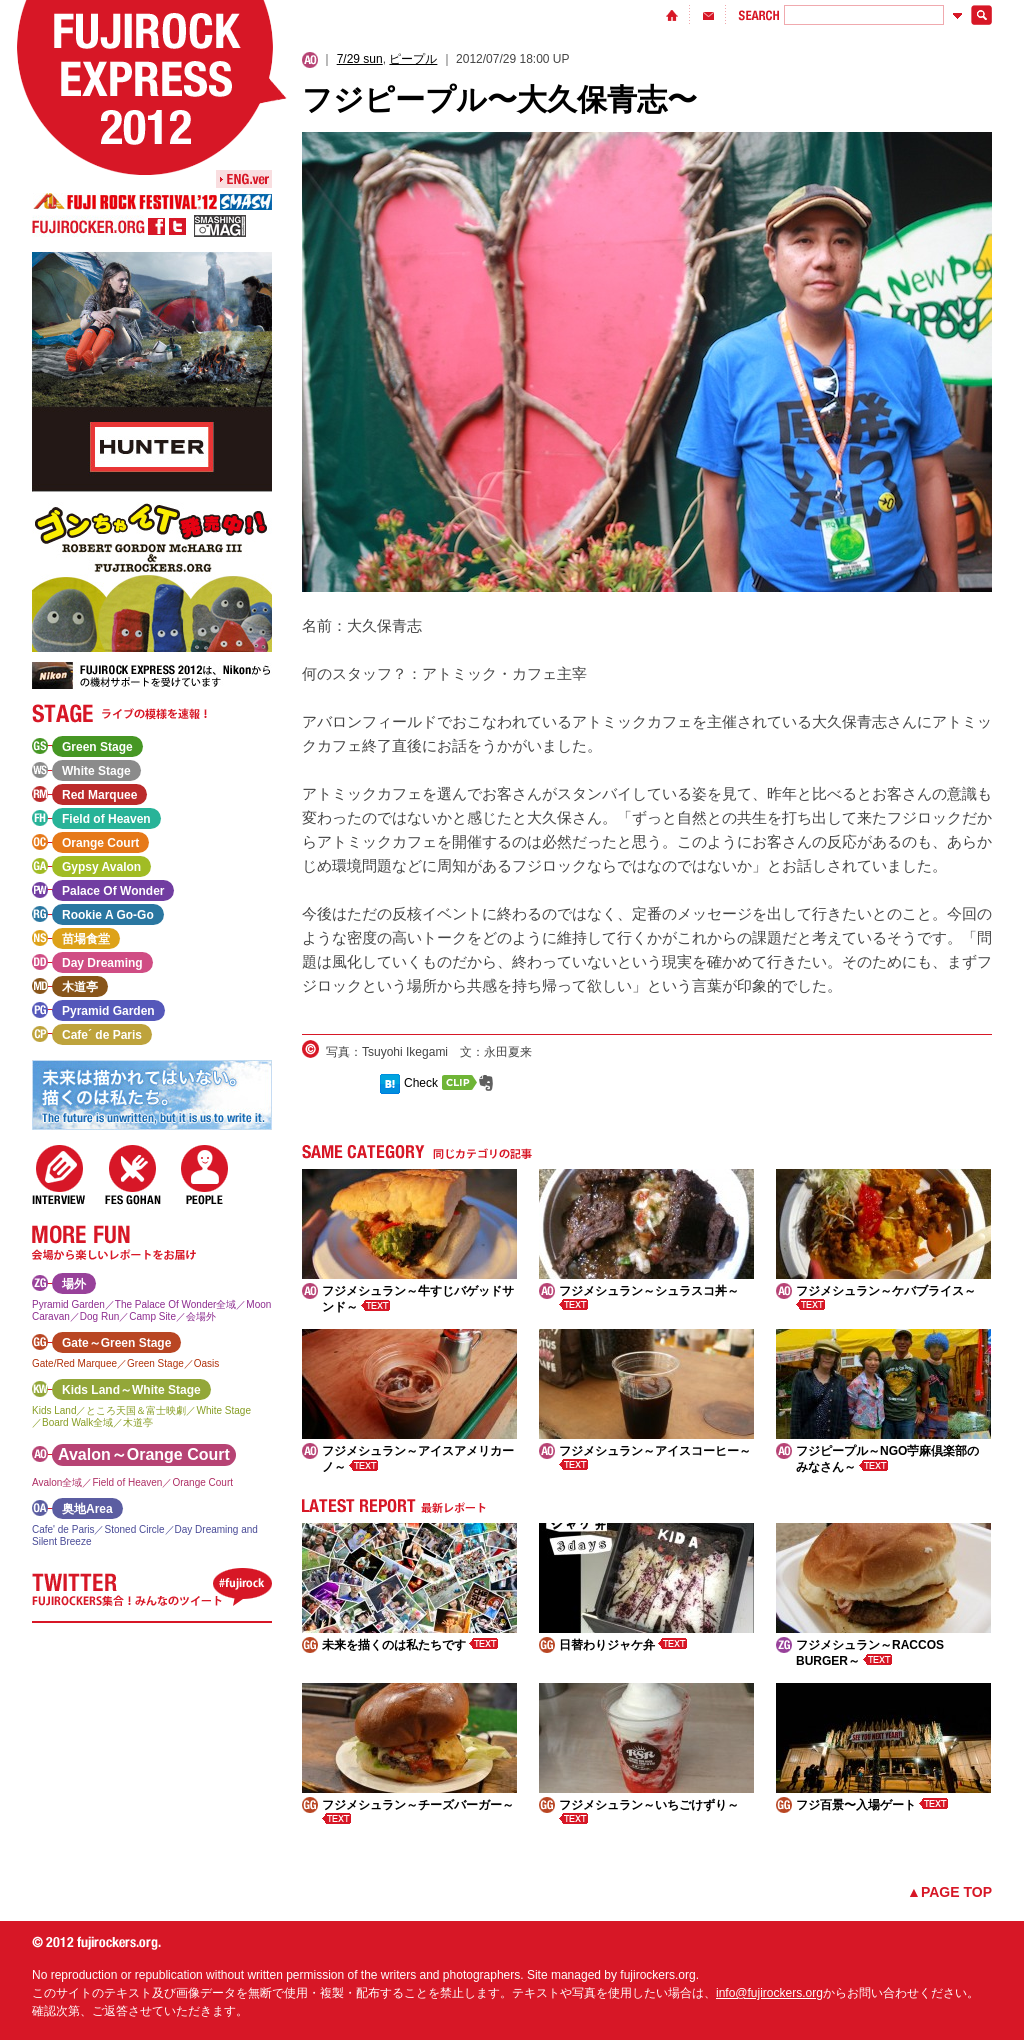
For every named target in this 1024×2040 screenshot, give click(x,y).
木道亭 (80, 987)
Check (421, 1083)
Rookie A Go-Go (108, 915)
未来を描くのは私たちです (410, 1645)
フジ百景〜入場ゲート (872, 1805)
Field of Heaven (106, 819)
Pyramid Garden (108, 1011)
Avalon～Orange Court (144, 1454)
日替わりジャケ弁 (623, 1645)
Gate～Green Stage (116, 1343)
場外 (74, 1284)
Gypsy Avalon (101, 867)
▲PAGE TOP (949, 1892)
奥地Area (87, 1509)
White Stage (96, 771)
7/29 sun (360, 59)
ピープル (413, 59)
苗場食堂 (86, 939)
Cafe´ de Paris (102, 1035)
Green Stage (97, 747)
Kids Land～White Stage (131, 1390)
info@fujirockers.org (769, 1993)
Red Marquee (99, 795)
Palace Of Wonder (113, 891)
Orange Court (100, 843)
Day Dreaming (102, 963)
